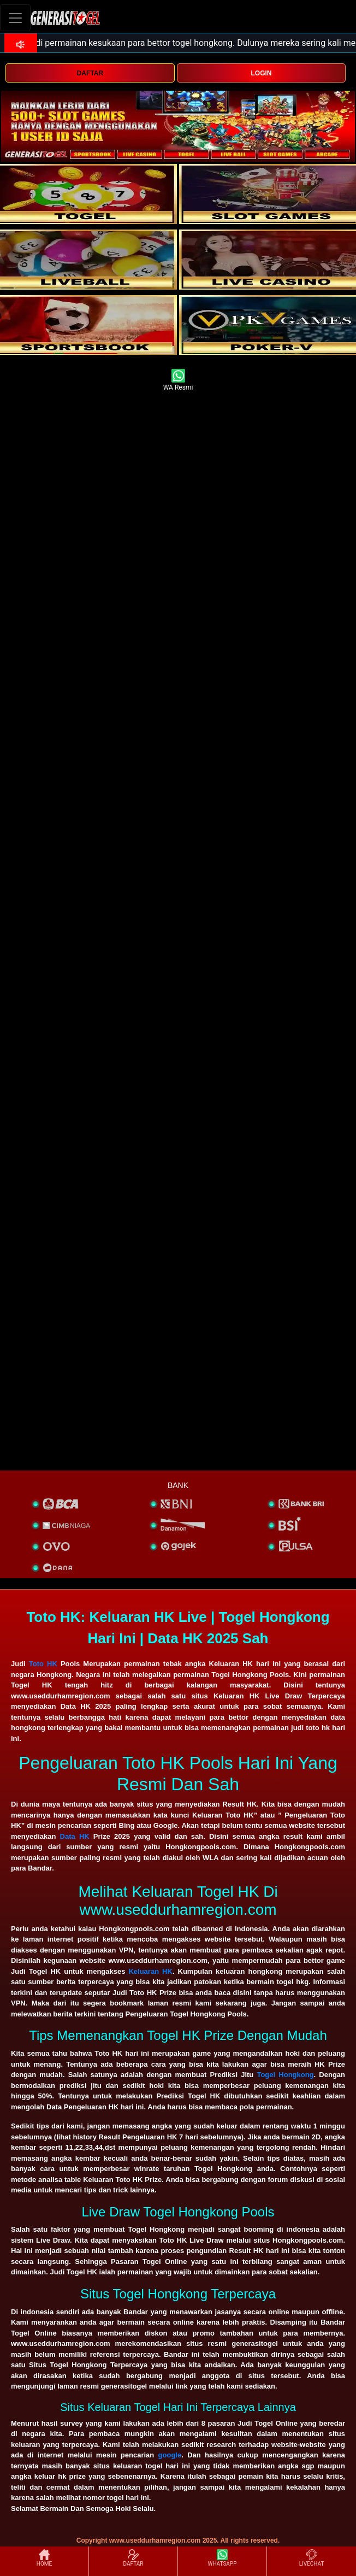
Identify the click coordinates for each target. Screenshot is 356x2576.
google (170, 2455)
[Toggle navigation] (15, 17)
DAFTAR (90, 73)
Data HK (75, 1836)
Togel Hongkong (285, 2075)
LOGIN (261, 73)
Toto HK (43, 1664)
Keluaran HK (150, 1971)
